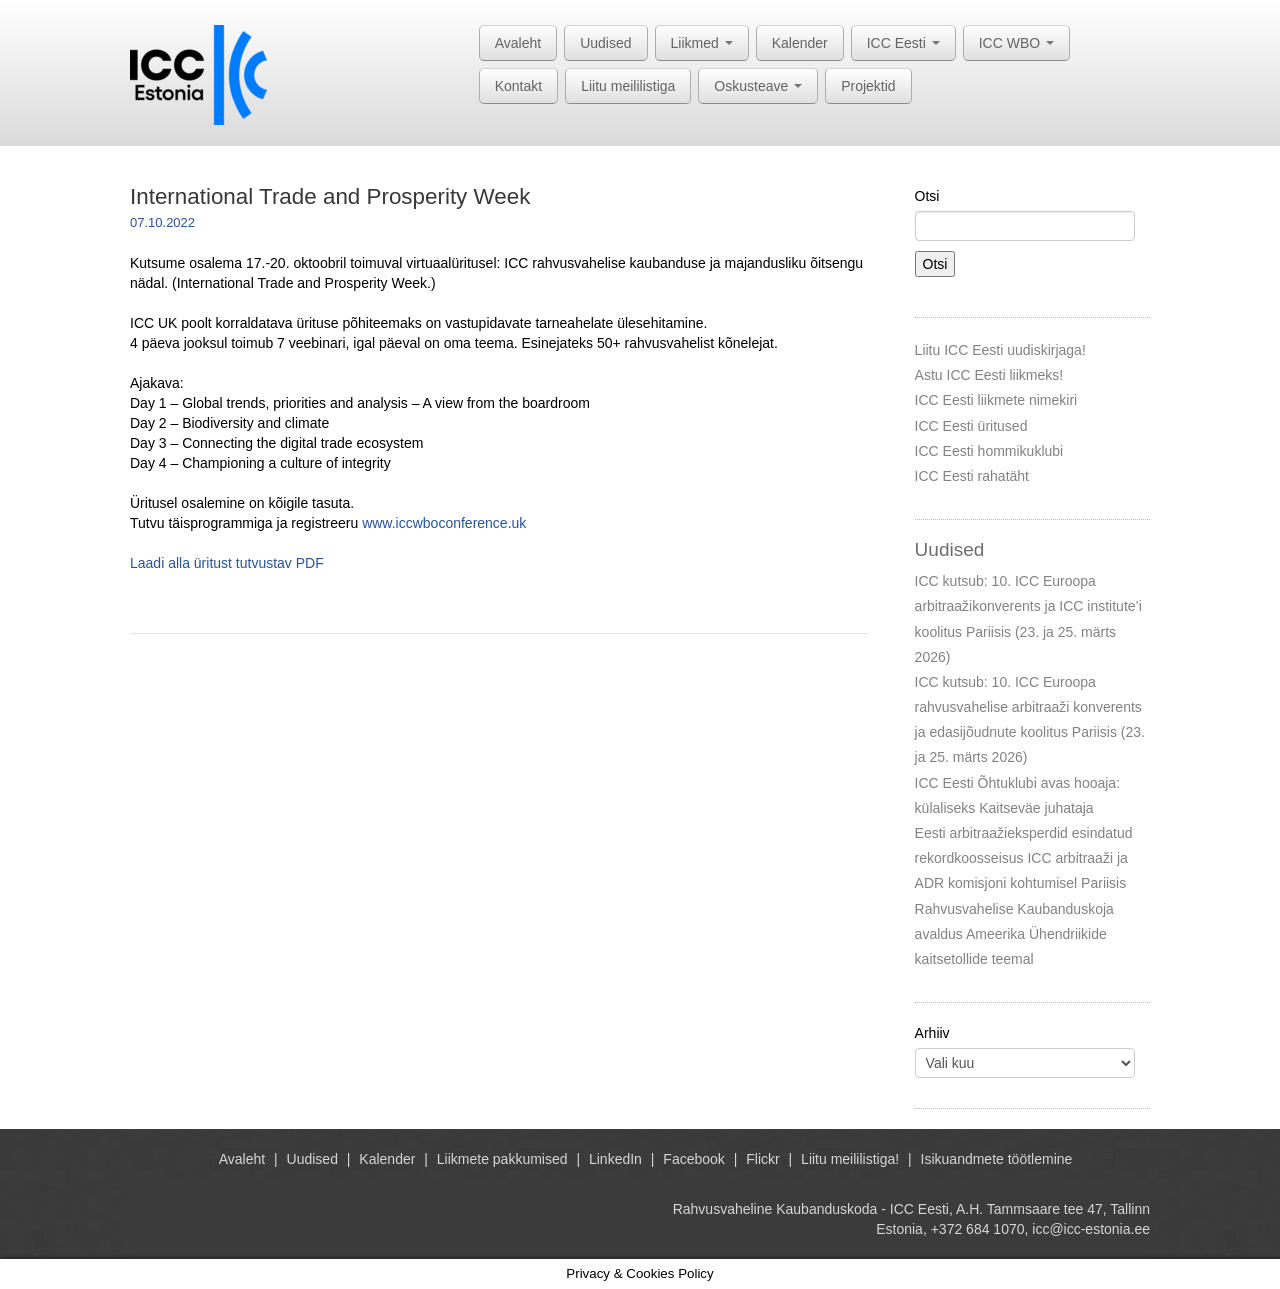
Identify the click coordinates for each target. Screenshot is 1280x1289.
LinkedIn (615, 1159)
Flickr (762, 1159)
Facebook (693, 1159)
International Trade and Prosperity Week (330, 196)
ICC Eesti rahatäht (972, 476)
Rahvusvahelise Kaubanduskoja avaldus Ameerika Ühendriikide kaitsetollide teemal (1014, 934)
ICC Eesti (903, 43)
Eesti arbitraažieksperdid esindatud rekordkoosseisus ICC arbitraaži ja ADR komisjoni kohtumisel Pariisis (1024, 858)
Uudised (605, 43)
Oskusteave (758, 86)
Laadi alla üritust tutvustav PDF (227, 563)
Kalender (800, 43)
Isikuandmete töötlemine (997, 1159)
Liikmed (702, 43)
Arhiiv (932, 1033)
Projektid (868, 86)
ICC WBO (1016, 43)
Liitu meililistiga (628, 86)
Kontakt (518, 86)
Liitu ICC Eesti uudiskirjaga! (1000, 350)
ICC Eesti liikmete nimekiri (996, 400)
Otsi (927, 196)
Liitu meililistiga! (850, 1159)
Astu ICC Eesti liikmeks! (989, 375)
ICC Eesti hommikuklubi (989, 451)
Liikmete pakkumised (502, 1159)
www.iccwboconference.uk (444, 523)
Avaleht (518, 43)
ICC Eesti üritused (971, 426)
